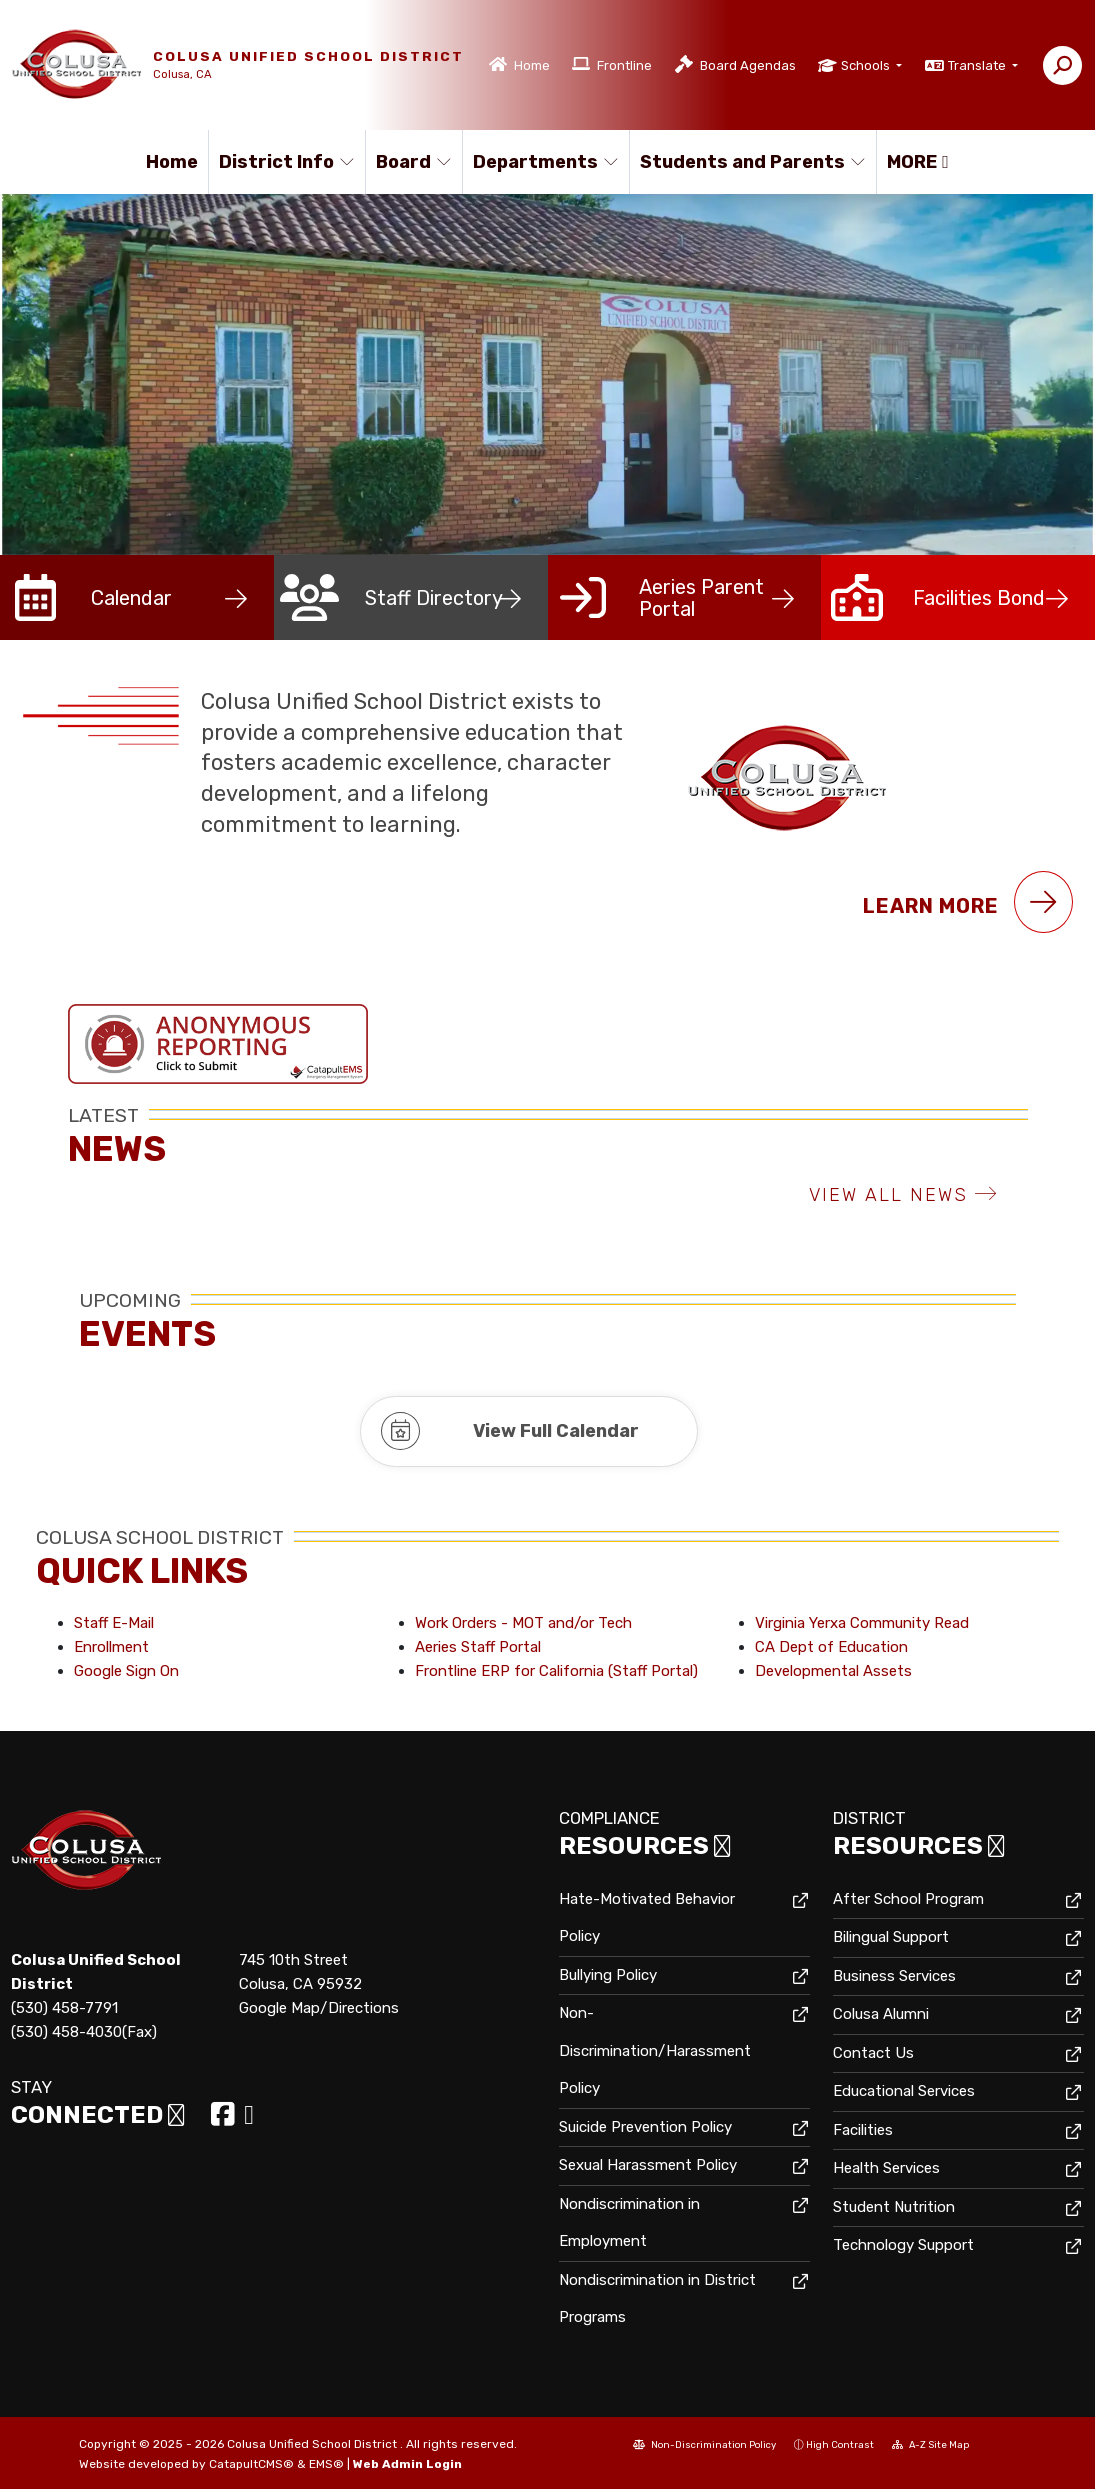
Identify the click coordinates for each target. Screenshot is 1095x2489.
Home (532, 65)
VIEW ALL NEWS (903, 1195)
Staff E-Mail (114, 1623)
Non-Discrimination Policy (704, 2444)
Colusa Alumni (881, 2014)
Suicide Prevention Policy (645, 2127)
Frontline (624, 65)
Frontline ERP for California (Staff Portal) (556, 1671)
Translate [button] (978, 65)
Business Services (894, 1976)
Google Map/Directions (319, 2008)
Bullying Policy (608, 1975)
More (918, 162)
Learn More (968, 902)
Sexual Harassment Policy (648, 2165)
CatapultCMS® (251, 2464)
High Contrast (840, 2444)
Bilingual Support (891, 1937)
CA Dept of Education (831, 1647)
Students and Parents (745, 162)
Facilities (863, 2130)
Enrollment (111, 1647)
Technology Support (903, 2245)
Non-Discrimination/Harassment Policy (655, 2050)
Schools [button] (867, 65)
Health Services (886, 2168)
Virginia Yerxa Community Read (862, 1623)
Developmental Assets (833, 1671)
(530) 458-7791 (64, 2008)
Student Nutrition (894, 2207)
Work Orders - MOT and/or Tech (523, 1623)
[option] (547, 374)
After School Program (908, 1899)
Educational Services (904, 2091)
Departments (542, 162)
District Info (284, 162)
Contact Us (873, 2053)
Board (414, 162)
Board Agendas (748, 65)
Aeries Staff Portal (478, 1647)
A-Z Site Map (930, 2444)
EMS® (326, 2464)
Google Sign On (126, 1671)
